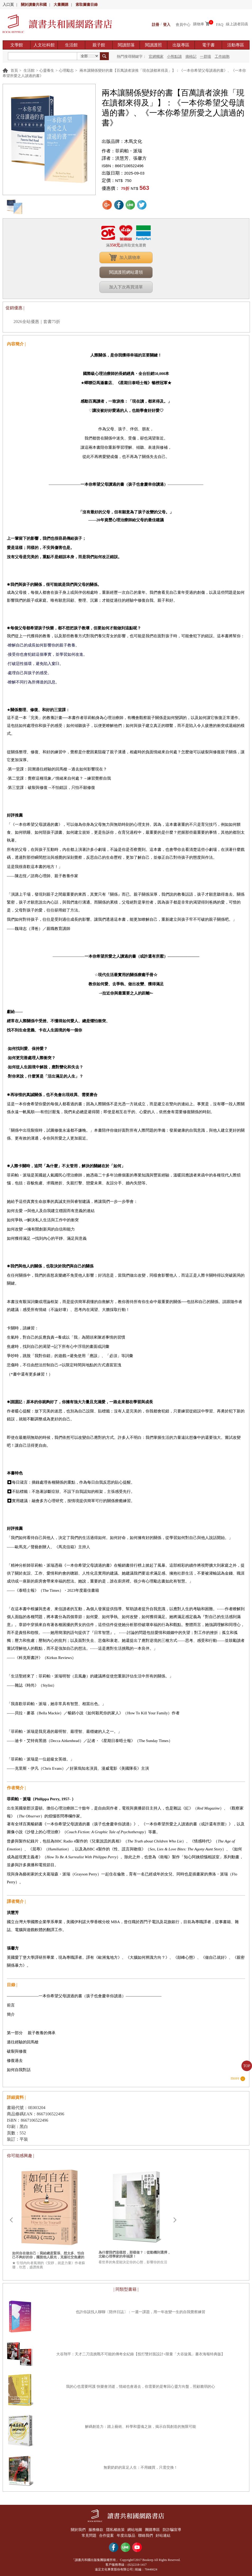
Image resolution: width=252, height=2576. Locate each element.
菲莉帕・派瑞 (128, 150)
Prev (11, 2220)
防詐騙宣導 (174, 2529)
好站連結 (164, 2535)
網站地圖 (135, 2529)
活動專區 (235, 45)
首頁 (14, 71)
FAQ (219, 24)
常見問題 (87, 2535)
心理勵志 (66, 71)
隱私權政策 (115, 2529)
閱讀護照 (153, 45)
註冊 (155, 24)
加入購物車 (130, 257)
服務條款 (94, 2529)
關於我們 (76, 2529)
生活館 (71, 45)
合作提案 (106, 2535)
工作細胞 (222, 57)
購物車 (198, 24)
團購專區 (153, 2529)
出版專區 (180, 45)
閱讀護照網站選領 (126, 272)
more (235, 2078)
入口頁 (8, 5)
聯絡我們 (146, 2535)
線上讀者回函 (237, 24)
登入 (166, 24)
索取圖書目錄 (87, 5)
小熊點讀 (174, 57)
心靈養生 (46, 71)
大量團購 (61, 5)
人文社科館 (44, 45)
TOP (246, 2066)
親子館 (98, 45)
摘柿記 (191, 57)
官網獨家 (156, 57)
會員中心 (183, 24)
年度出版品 (126, 2535)
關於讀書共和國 (34, 5)
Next (175, 2220)
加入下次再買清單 (126, 287)
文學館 (16, 45)
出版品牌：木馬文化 (122, 141)
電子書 (208, 45)
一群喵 (205, 57)
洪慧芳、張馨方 (131, 158)
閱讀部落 (126, 45)
